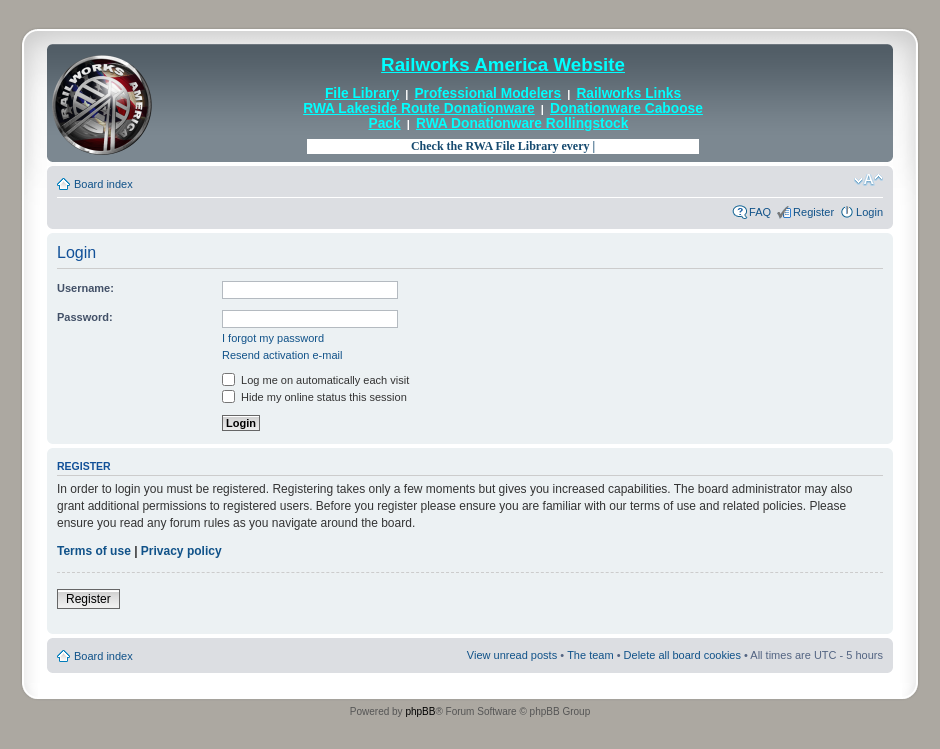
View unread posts (512, 655)
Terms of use (94, 551)
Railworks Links (628, 93)
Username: (85, 288)
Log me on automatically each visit (315, 380)
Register (813, 212)
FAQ (760, 212)
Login (869, 212)
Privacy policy (181, 551)
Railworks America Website (503, 64)
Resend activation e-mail (282, 355)
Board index (103, 184)
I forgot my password (273, 338)
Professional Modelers (487, 93)
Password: (85, 317)
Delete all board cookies (682, 655)
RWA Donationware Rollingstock (522, 123)
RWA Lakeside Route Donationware (419, 108)
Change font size (868, 180)
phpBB (420, 711)
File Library (362, 93)
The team (590, 655)
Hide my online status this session (314, 397)
